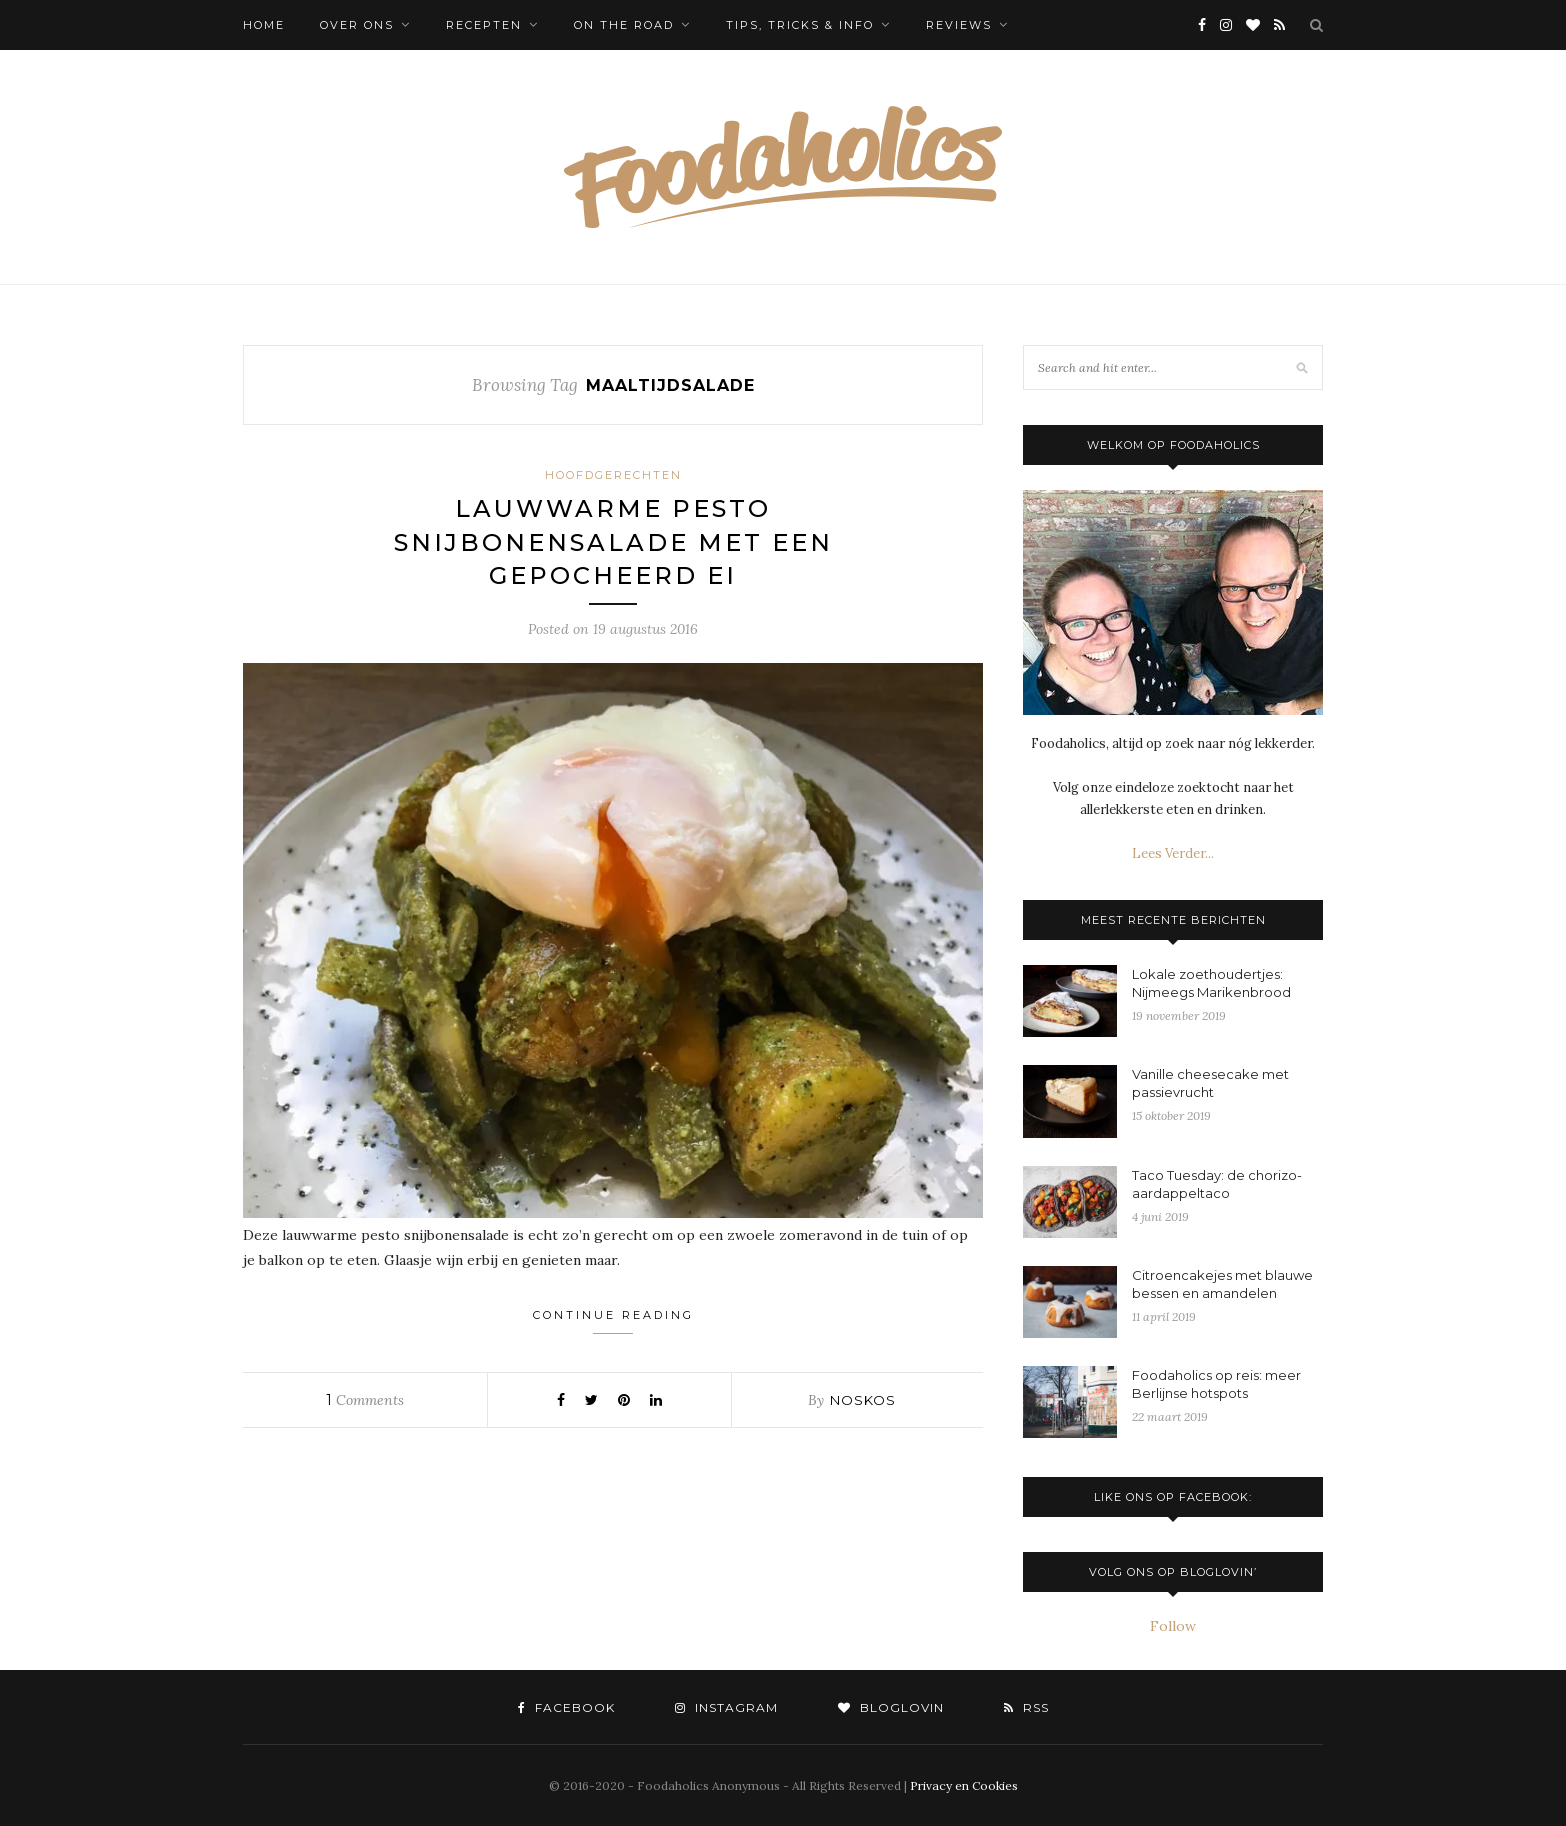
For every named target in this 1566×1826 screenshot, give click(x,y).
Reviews (959, 25)
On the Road (624, 25)
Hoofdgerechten (613, 475)
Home (264, 25)
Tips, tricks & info (800, 25)
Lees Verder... (1173, 853)
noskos (863, 1400)
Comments (365, 1400)
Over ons (357, 25)
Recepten (484, 25)
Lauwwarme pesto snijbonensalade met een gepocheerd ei (613, 542)
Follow (1173, 1626)
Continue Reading (613, 1321)
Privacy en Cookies (964, 1785)
